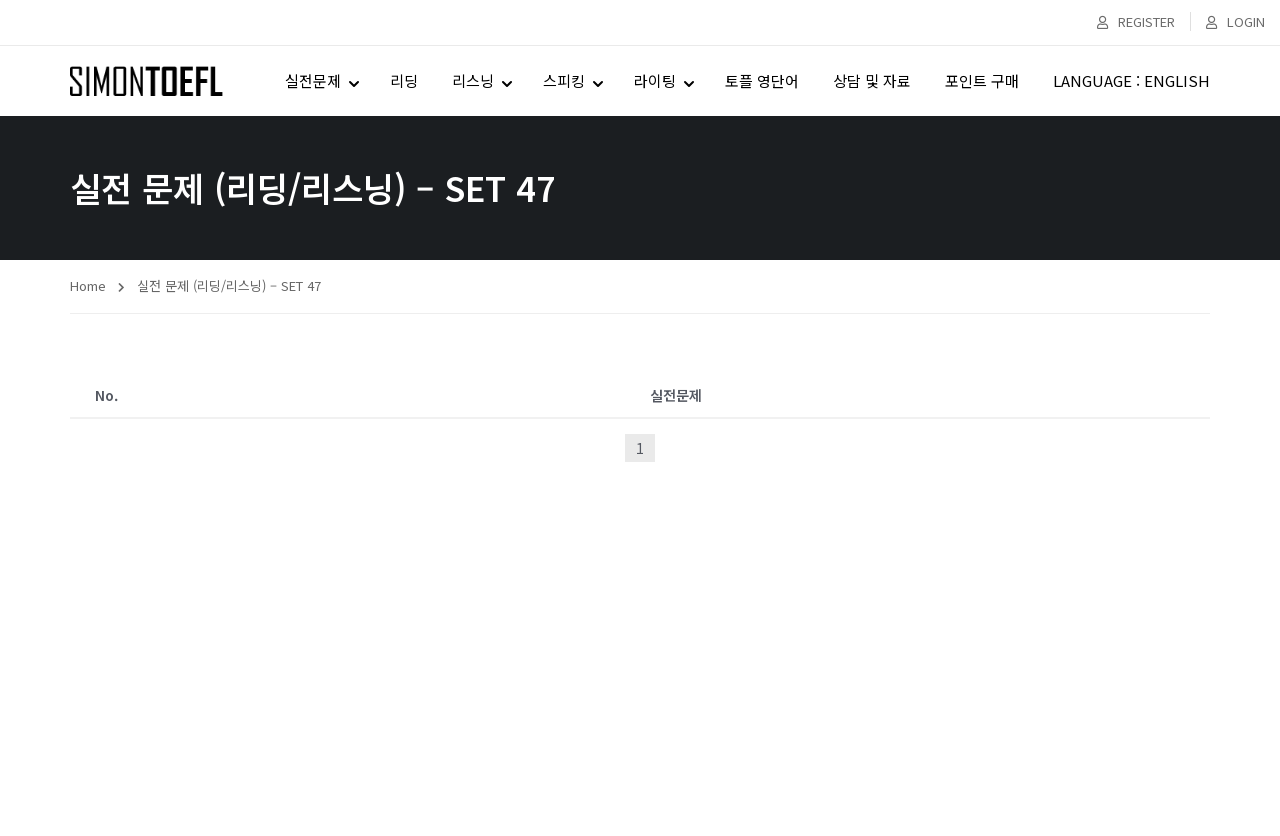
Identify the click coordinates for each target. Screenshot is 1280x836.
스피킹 (564, 80)
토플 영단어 (762, 80)
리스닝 (473, 80)
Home (88, 285)
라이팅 (655, 80)
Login (1235, 21)
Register (1136, 21)
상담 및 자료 (872, 80)
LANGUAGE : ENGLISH (1131, 80)
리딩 (404, 80)
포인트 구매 (982, 80)
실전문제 (313, 80)
